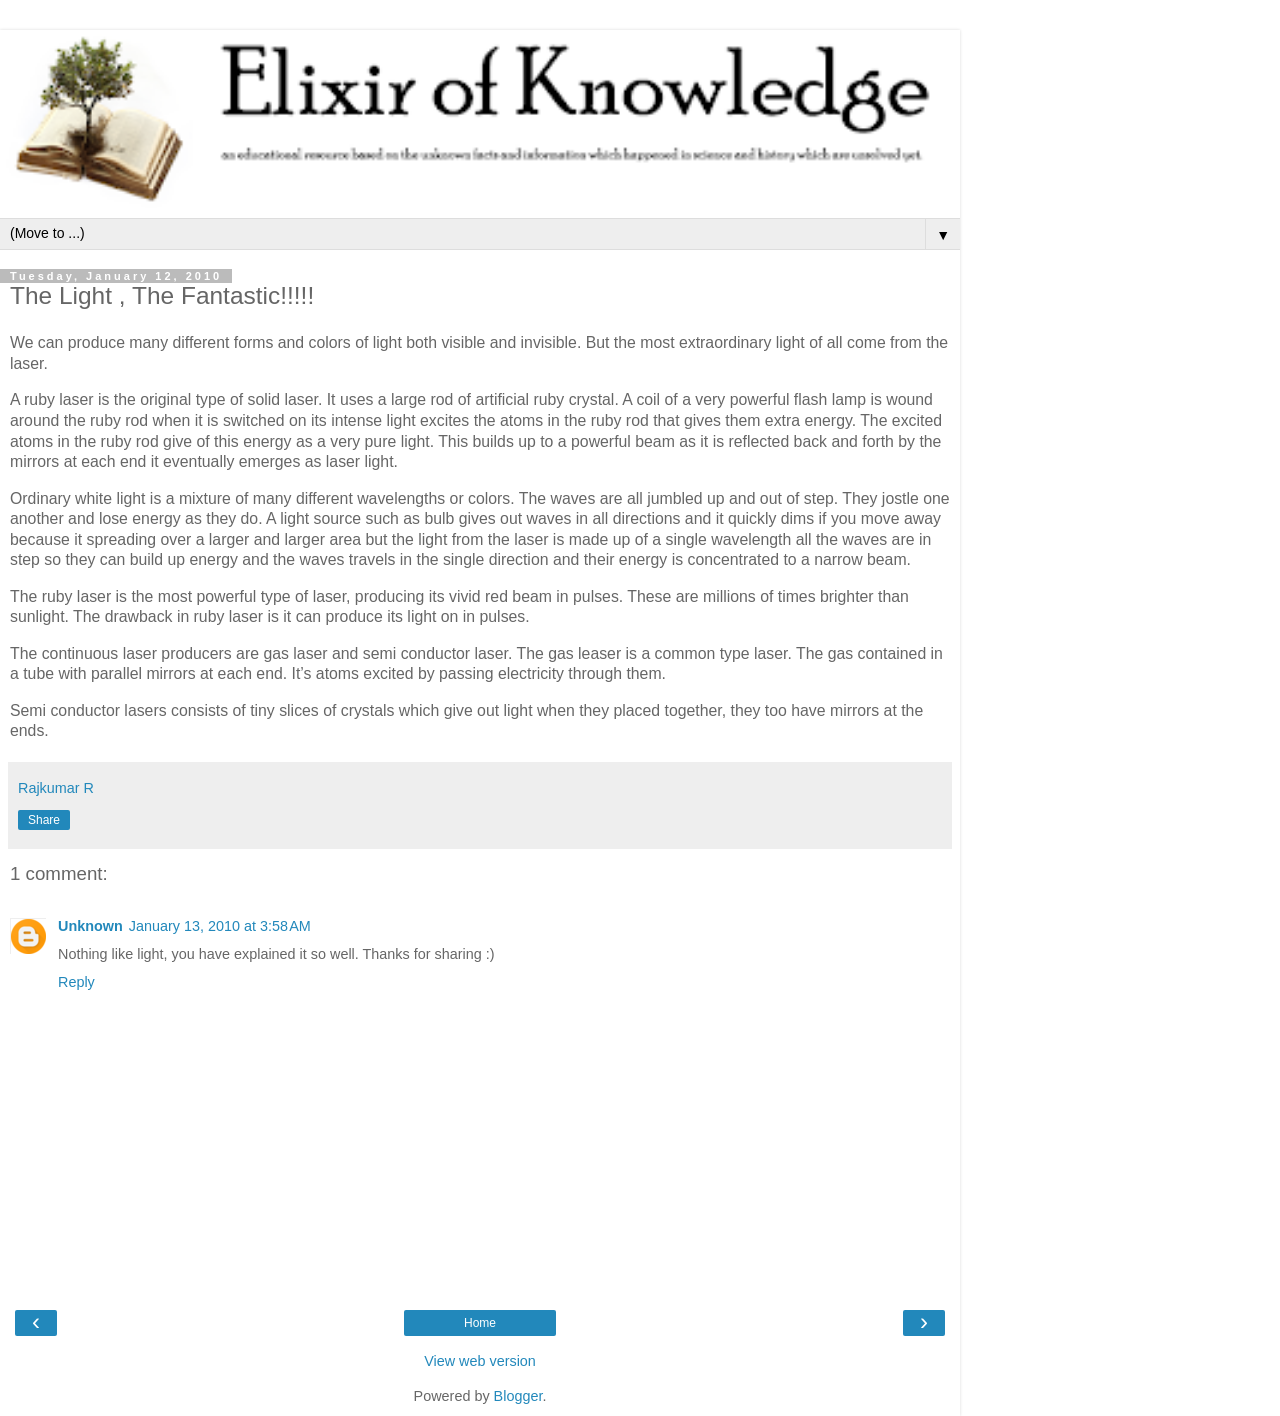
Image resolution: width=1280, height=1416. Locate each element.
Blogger (518, 1396)
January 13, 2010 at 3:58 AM (220, 926)
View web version (480, 1361)
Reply (76, 982)
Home (480, 1323)
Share (44, 820)
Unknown (90, 926)
